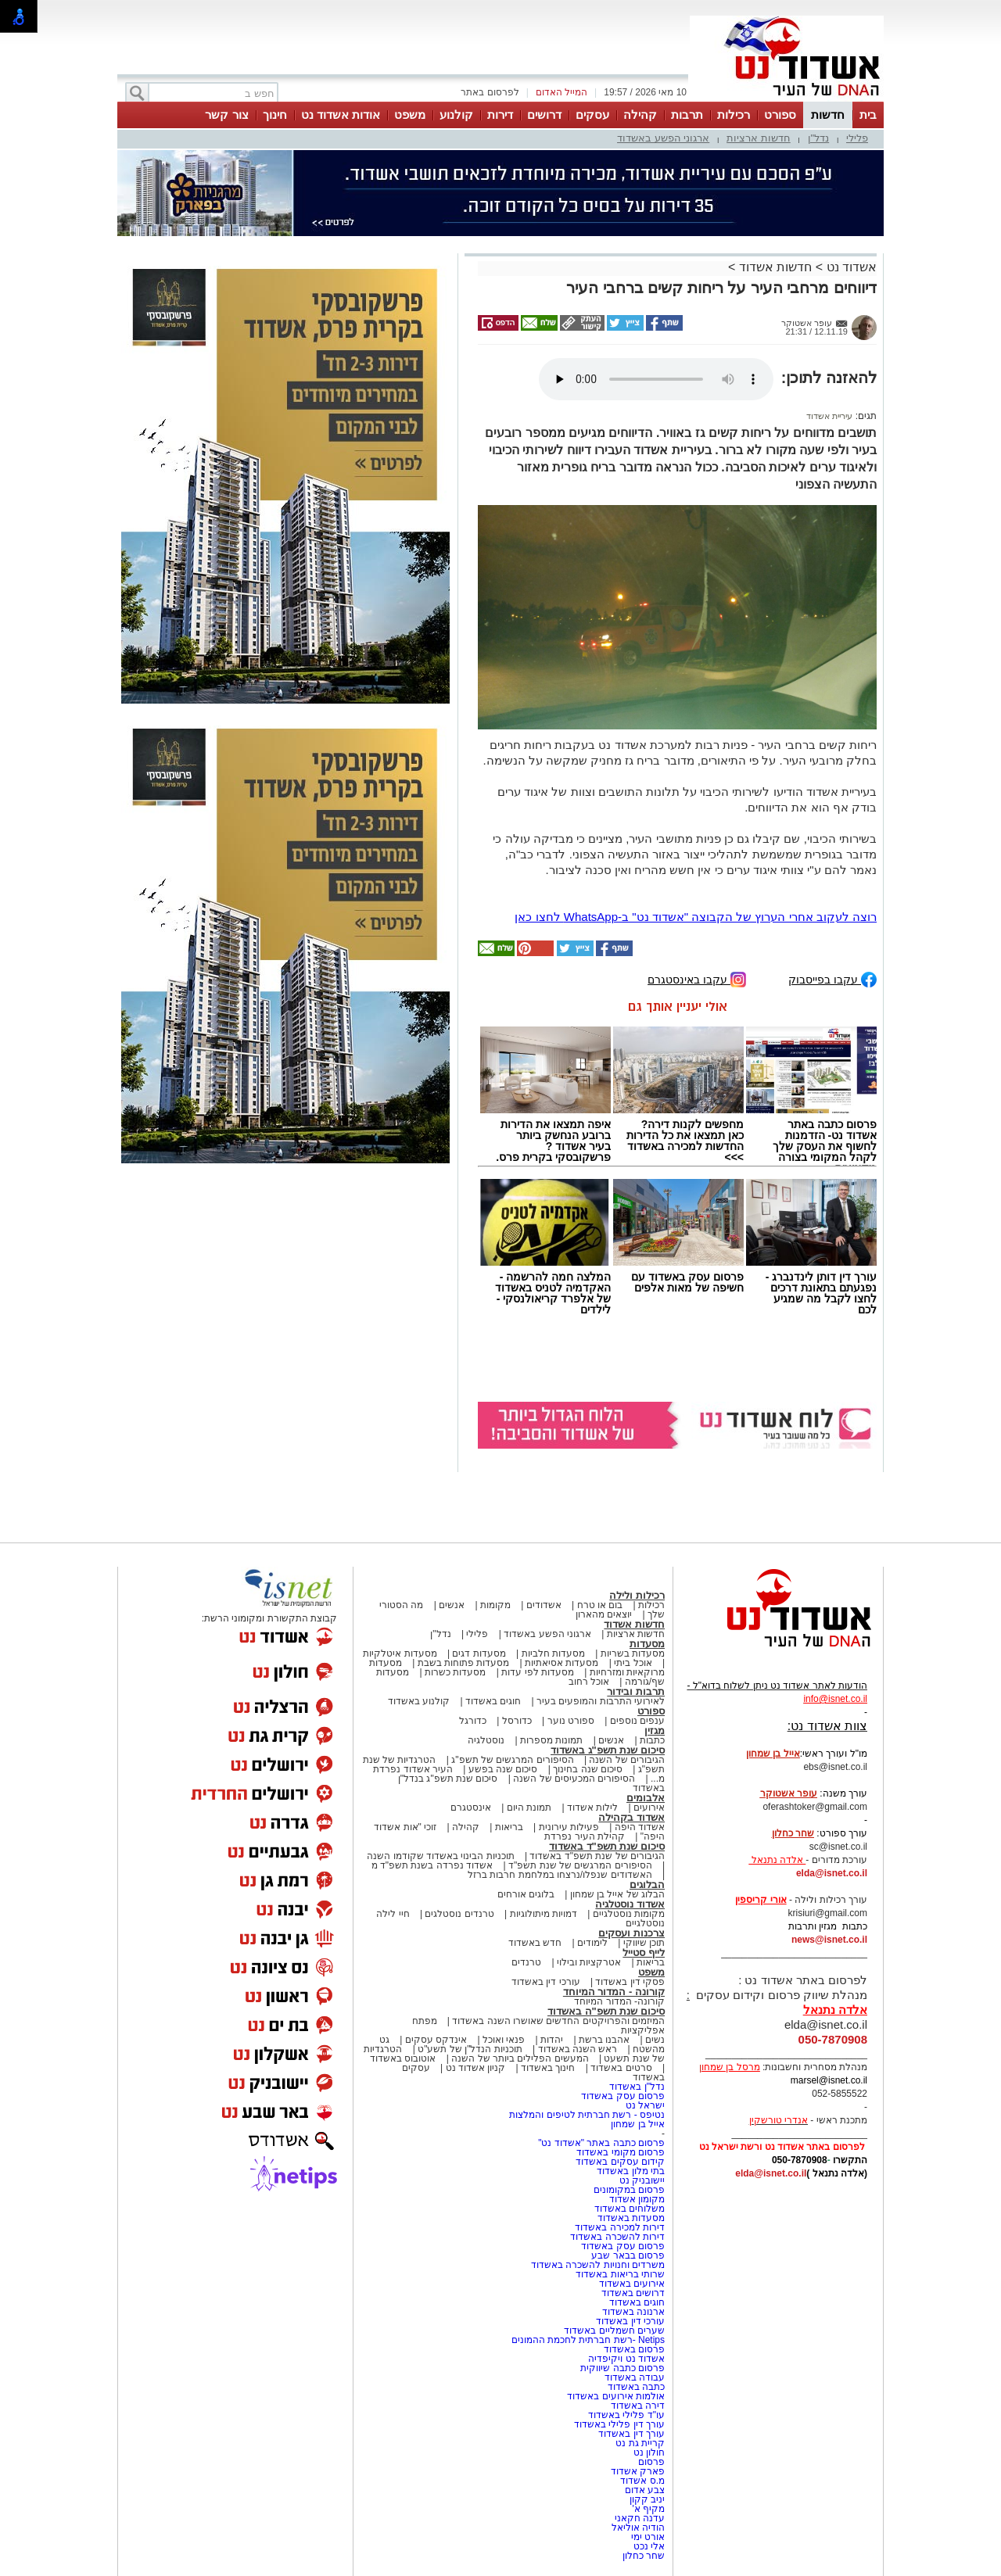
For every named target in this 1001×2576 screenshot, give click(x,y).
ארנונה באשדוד (633, 2311)
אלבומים (645, 1798)
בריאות (509, 1827)
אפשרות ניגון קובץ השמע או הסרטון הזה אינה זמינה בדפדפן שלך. (656, 379)
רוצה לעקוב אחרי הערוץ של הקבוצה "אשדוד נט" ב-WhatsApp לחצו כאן (696, 916)
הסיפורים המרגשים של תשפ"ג (512, 1759)
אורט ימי (648, 2536)
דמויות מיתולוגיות (543, 1913)
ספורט (780, 114)
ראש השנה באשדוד (578, 2049)
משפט (409, 114)
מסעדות (647, 1644)
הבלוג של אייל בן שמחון (617, 1894)
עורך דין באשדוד (631, 2433)
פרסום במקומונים (629, 2189)
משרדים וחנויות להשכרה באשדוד (598, 2264)
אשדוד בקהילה (631, 1817)
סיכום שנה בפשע (503, 1769)
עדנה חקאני (640, 2518)
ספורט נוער (570, 1720)
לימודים (591, 1942)
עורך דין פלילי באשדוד (618, 2424)
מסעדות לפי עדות (537, 1672)
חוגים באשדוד (493, 1701)
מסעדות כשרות (455, 1672)
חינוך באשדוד (548, 2067)
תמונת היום (529, 1807)
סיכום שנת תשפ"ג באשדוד (608, 1750)
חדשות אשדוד (775, 267)
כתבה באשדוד (635, 2386)
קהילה (640, 114)
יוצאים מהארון (604, 1614)
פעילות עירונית (569, 1827)
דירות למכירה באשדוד (620, 2227)
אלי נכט (649, 2546)
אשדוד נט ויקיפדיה (625, 2358)
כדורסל (517, 1720)
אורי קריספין (760, 1899)
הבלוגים (647, 1884)
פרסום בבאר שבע (628, 2255)
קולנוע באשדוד (419, 1701)
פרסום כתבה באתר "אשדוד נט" (601, 2142)
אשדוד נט (850, 267)
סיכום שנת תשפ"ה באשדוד (606, 2011)
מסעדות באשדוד (631, 2217)
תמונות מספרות (550, 1740)
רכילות (733, 114)
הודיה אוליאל (638, 2527)
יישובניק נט (640, 2180)
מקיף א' (648, 2508)
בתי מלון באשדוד (631, 2171)
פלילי (857, 138)
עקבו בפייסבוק (832, 978)
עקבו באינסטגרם (697, 978)
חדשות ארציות (759, 138)
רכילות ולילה (637, 1595)
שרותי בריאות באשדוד (620, 2274)
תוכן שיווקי (644, 1942)
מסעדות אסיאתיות (561, 1662)
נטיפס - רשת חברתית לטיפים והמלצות (587, 2114)
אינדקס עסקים (436, 2039)
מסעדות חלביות (553, 1653)
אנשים (452, 1605)
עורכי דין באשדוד (545, 1981)
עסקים (592, 114)
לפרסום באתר (489, 92)
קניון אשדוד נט (474, 2067)
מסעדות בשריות (633, 1653)
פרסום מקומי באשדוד (620, 2152)
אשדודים (543, 1605)
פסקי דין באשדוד (630, 1981)
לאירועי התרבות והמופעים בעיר (600, 1701)
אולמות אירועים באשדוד (616, 2396)
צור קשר (226, 114)
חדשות (828, 114)
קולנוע (456, 114)
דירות (500, 114)
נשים (655, 2039)
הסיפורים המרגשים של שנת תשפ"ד (579, 1865)
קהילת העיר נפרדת (584, 1836)
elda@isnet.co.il (831, 1873)
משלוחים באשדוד (629, 2208)
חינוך (275, 114)
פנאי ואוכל (504, 2039)
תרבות (687, 114)
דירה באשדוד (638, 2405)
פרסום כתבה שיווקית (621, 2368)
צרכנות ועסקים (631, 1933)
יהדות (551, 2039)
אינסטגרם (470, 1807)
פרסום (650, 2461)
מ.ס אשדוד (642, 2480)
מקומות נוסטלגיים (627, 1913)
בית (868, 114)
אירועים (649, 1807)
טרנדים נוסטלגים (459, 1913)
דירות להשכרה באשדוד (617, 2236)
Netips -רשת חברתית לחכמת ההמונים (588, 2339)
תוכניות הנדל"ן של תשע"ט (470, 2049)
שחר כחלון (643, 2555)
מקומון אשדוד (637, 2199)
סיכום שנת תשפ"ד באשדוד (607, 1846)
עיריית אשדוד (829, 416)
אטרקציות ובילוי (589, 1962)
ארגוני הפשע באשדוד (663, 138)
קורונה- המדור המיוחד (619, 2001)
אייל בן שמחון (638, 2124)
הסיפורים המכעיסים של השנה (574, 1778)
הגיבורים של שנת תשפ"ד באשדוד (596, 1855)
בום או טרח (600, 1605)
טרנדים (526, 1962)
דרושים (544, 114)
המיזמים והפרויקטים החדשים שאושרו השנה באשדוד (557, 2020)
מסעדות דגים (478, 1653)
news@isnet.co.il (829, 1939)
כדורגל (472, 1720)
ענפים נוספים (637, 1720)
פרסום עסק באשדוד (622, 2096)
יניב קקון (647, 2499)
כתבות (652, 1740)
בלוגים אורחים (525, 1894)
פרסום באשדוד (633, 2349)
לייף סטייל (643, 1952)
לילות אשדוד (592, 1807)
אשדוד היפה (638, 1827)
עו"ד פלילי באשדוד (625, 2414)
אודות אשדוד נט (340, 114)
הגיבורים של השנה (627, 1759)
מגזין (654, 1730)
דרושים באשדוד (633, 2293)
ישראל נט (645, 2105)
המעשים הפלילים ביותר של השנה (519, 2058)
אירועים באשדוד (632, 2283)
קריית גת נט (640, 2443)
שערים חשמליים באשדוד (614, 2330)
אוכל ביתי (632, 1662)
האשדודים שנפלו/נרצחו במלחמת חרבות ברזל (560, 1874)
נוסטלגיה (486, 1740)
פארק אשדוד (638, 2471)
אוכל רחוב (589, 1681)
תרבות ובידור (636, 1691)
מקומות (495, 1605)
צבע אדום (645, 2490)
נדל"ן (819, 138)
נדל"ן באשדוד (637, 2086)
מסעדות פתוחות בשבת (464, 1662)
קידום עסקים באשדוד (620, 2161)
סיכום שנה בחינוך (587, 1769)
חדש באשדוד (534, 1942)
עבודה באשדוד (633, 2377)
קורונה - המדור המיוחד (614, 1991)
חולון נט (647, 2452)
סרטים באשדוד (620, 2067)
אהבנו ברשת (604, 2039)
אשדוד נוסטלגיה (630, 1904)
